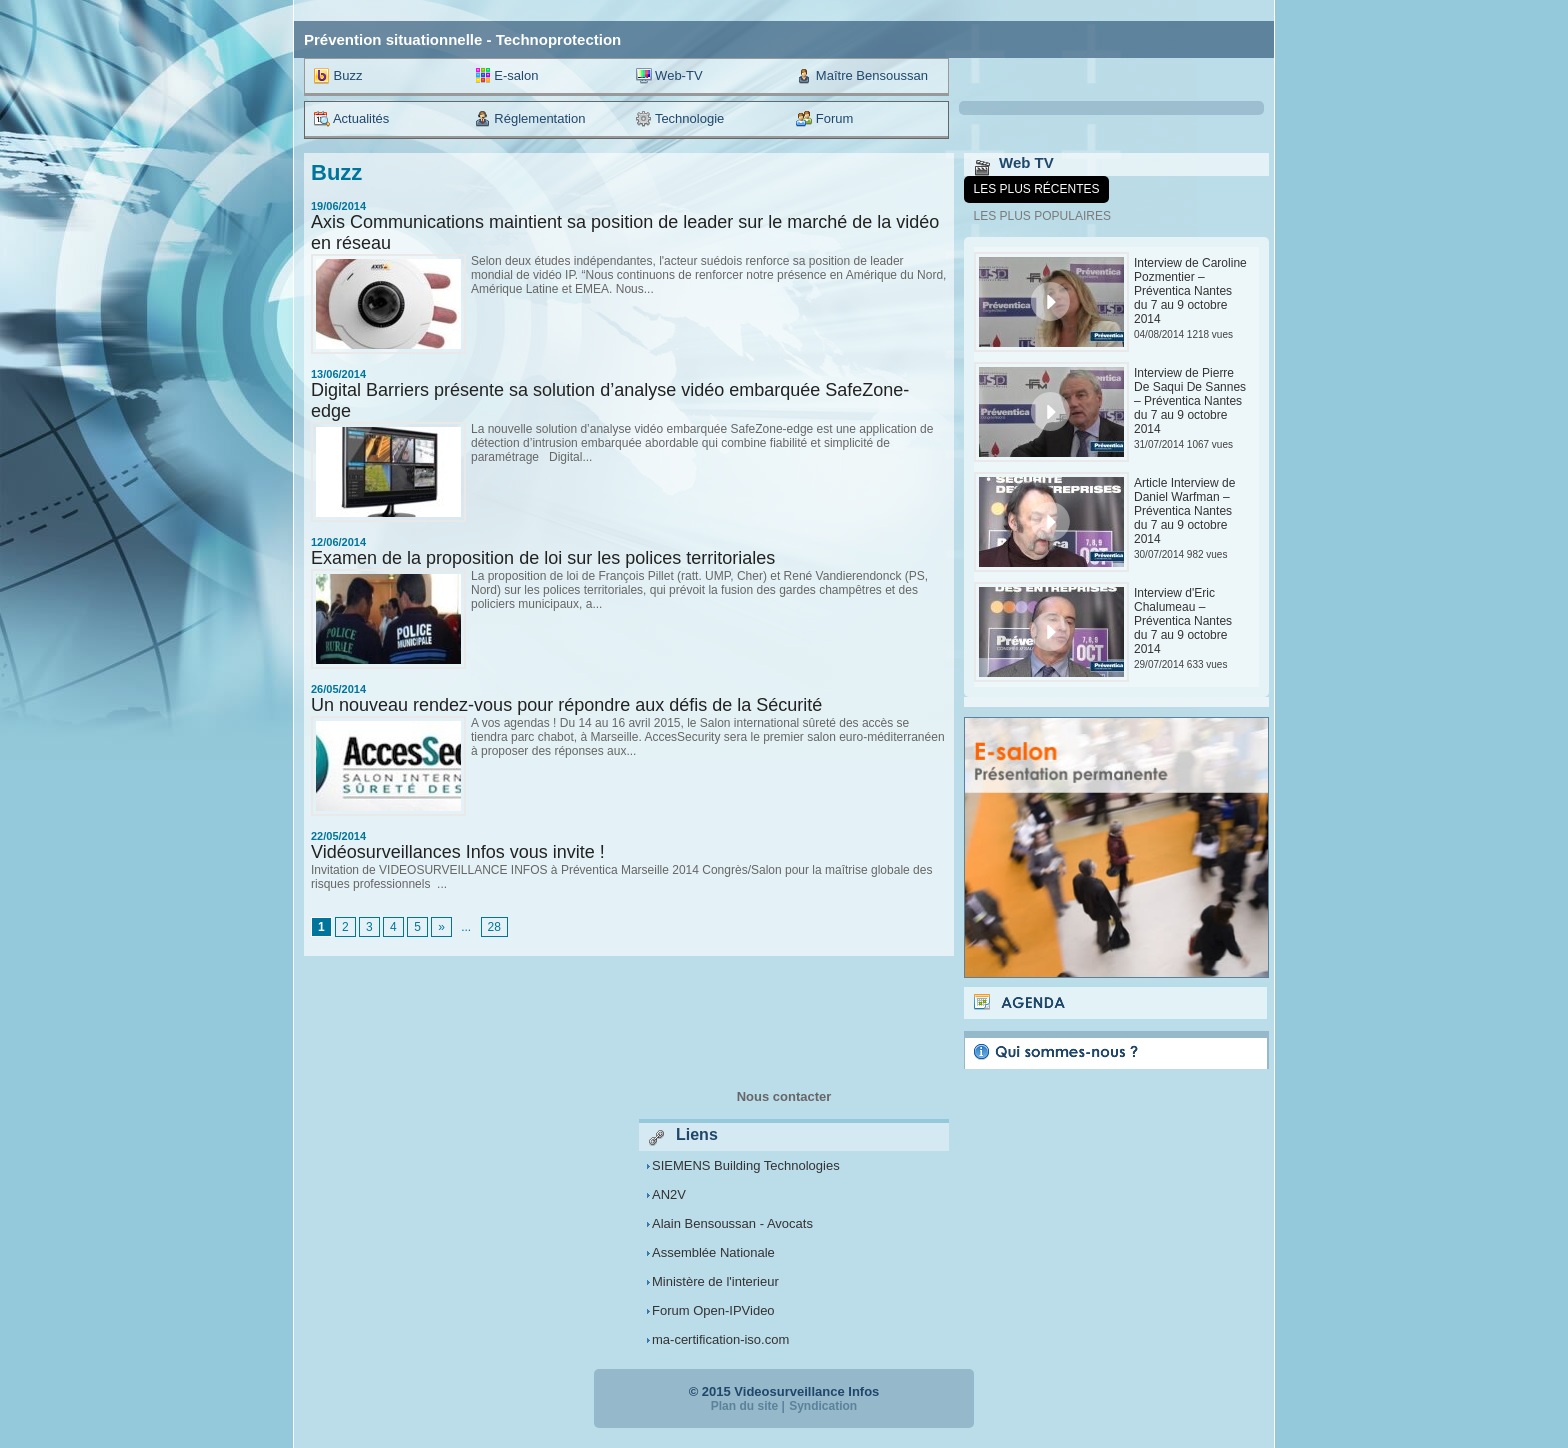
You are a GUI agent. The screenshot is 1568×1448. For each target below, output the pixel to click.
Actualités (351, 119)
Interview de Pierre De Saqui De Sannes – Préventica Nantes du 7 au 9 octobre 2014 (1190, 401)
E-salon (507, 76)
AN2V (669, 1194)
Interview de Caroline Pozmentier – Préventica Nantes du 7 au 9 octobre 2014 (1190, 291)
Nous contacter (784, 1096)
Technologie (680, 119)
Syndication (823, 1406)
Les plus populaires (1042, 216)
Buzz (338, 76)
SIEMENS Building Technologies (746, 1165)
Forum (824, 119)
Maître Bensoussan (862, 76)
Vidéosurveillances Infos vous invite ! (458, 852)
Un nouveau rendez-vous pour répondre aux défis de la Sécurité (566, 705)
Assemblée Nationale (713, 1252)
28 (494, 927)
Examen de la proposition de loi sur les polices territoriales (543, 558)
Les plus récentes (1037, 189)
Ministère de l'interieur (715, 1281)
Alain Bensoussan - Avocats (732, 1223)
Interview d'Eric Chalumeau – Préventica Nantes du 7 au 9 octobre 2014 (1183, 621)
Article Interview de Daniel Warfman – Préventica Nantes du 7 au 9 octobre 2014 (1184, 511)
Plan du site (744, 1406)
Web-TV (669, 76)
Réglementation (530, 119)
